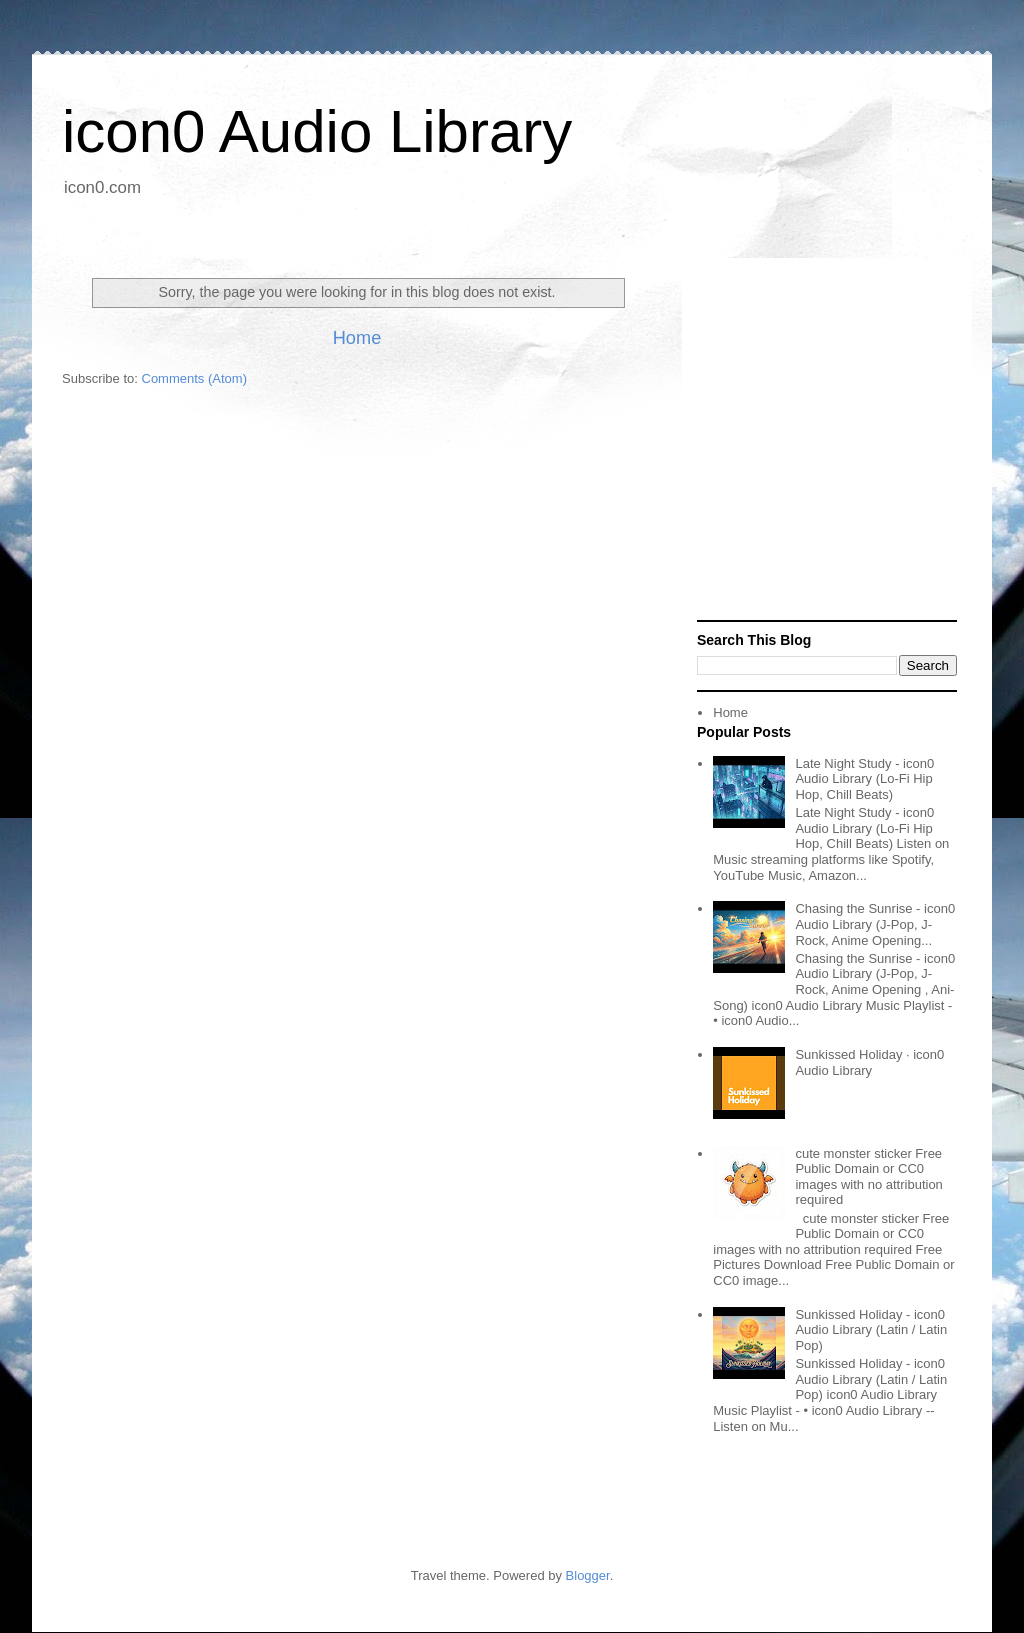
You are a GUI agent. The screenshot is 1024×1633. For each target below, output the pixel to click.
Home (357, 338)
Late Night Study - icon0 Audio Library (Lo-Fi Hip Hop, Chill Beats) (864, 779)
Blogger (588, 1575)
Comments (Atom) (194, 378)
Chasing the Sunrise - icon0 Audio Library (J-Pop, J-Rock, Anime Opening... (875, 924)
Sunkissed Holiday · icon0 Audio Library (869, 1062)
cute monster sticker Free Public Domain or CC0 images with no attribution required (868, 1177)
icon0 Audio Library (317, 131)
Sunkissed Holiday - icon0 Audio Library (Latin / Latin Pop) (871, 1330)
